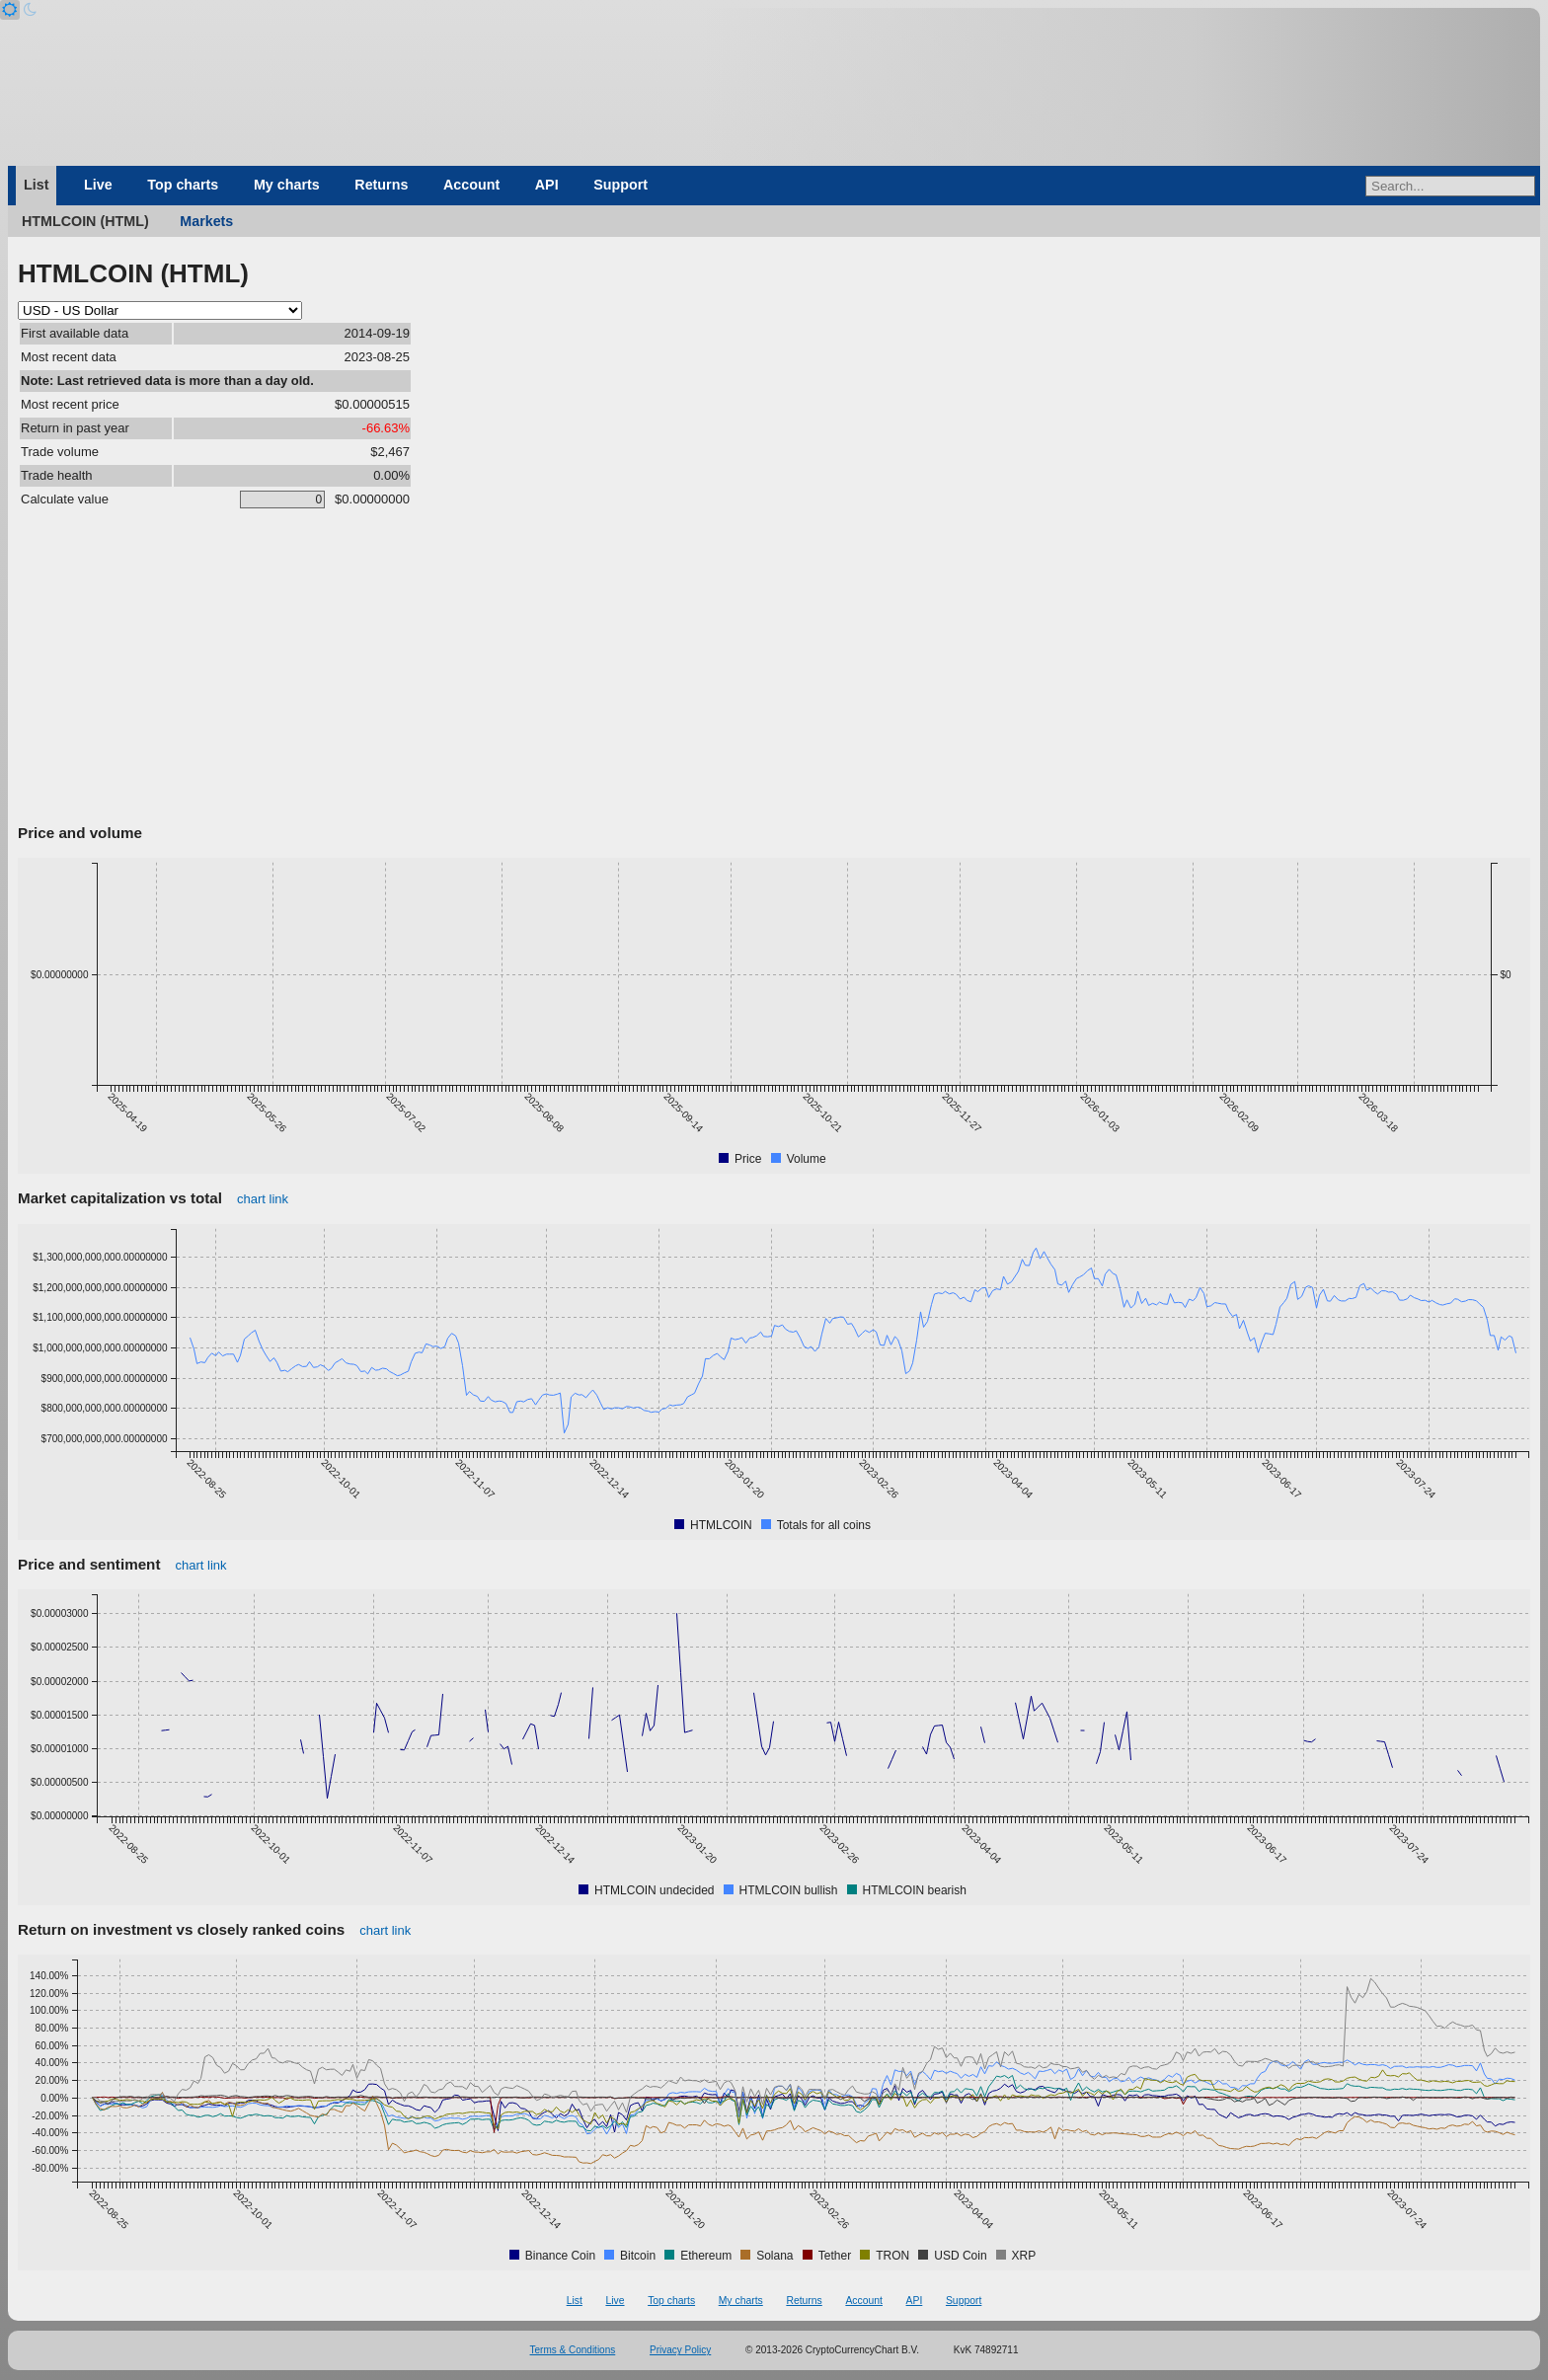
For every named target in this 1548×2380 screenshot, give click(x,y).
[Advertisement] (774, 670)
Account (471, 184)
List (36, 184)
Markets (206, 221)
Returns (381, 184)
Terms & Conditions (573, 2349)
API (547, 184)
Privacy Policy (680, 2349)
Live (98, 184)
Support (620, 184)
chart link (262, 1198)
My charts (287, 184)
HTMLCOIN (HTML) (85, 221)
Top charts (182, 184)
